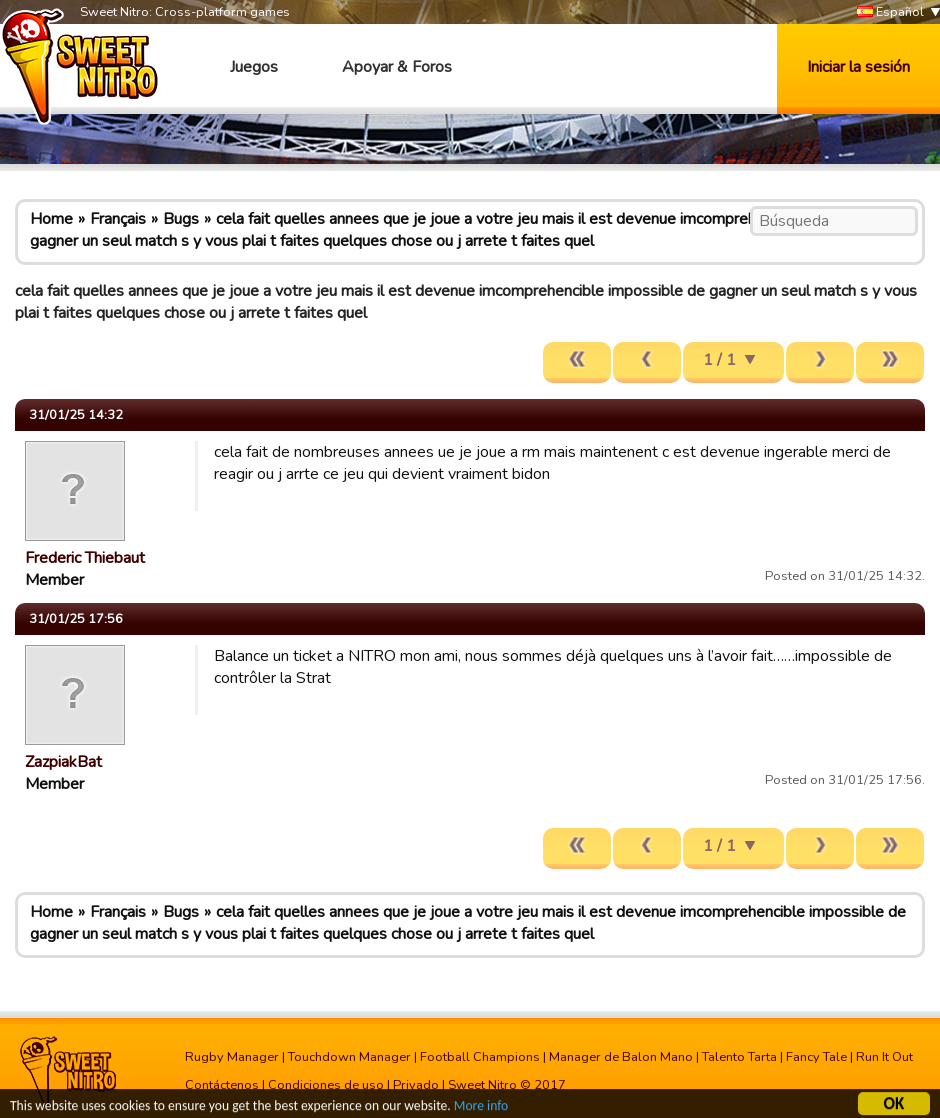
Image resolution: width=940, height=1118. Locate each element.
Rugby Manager (232, 1057)
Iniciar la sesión (858, 67)
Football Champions (480, 1057)
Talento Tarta (739, 1057)
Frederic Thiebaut (85, 558)
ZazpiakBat (63, 762)
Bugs (181, 219)
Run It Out (884, 1057)
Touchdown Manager (349, 1057)
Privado (416, 1085)
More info (481, 1107)
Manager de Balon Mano (621, 1057)
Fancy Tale (816, 1057)
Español (890, 12)
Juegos (254, 67)
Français (118, 219)
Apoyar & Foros (397, 67)
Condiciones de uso (326, 1085)
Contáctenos (222, 1085)
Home (51, 219)
